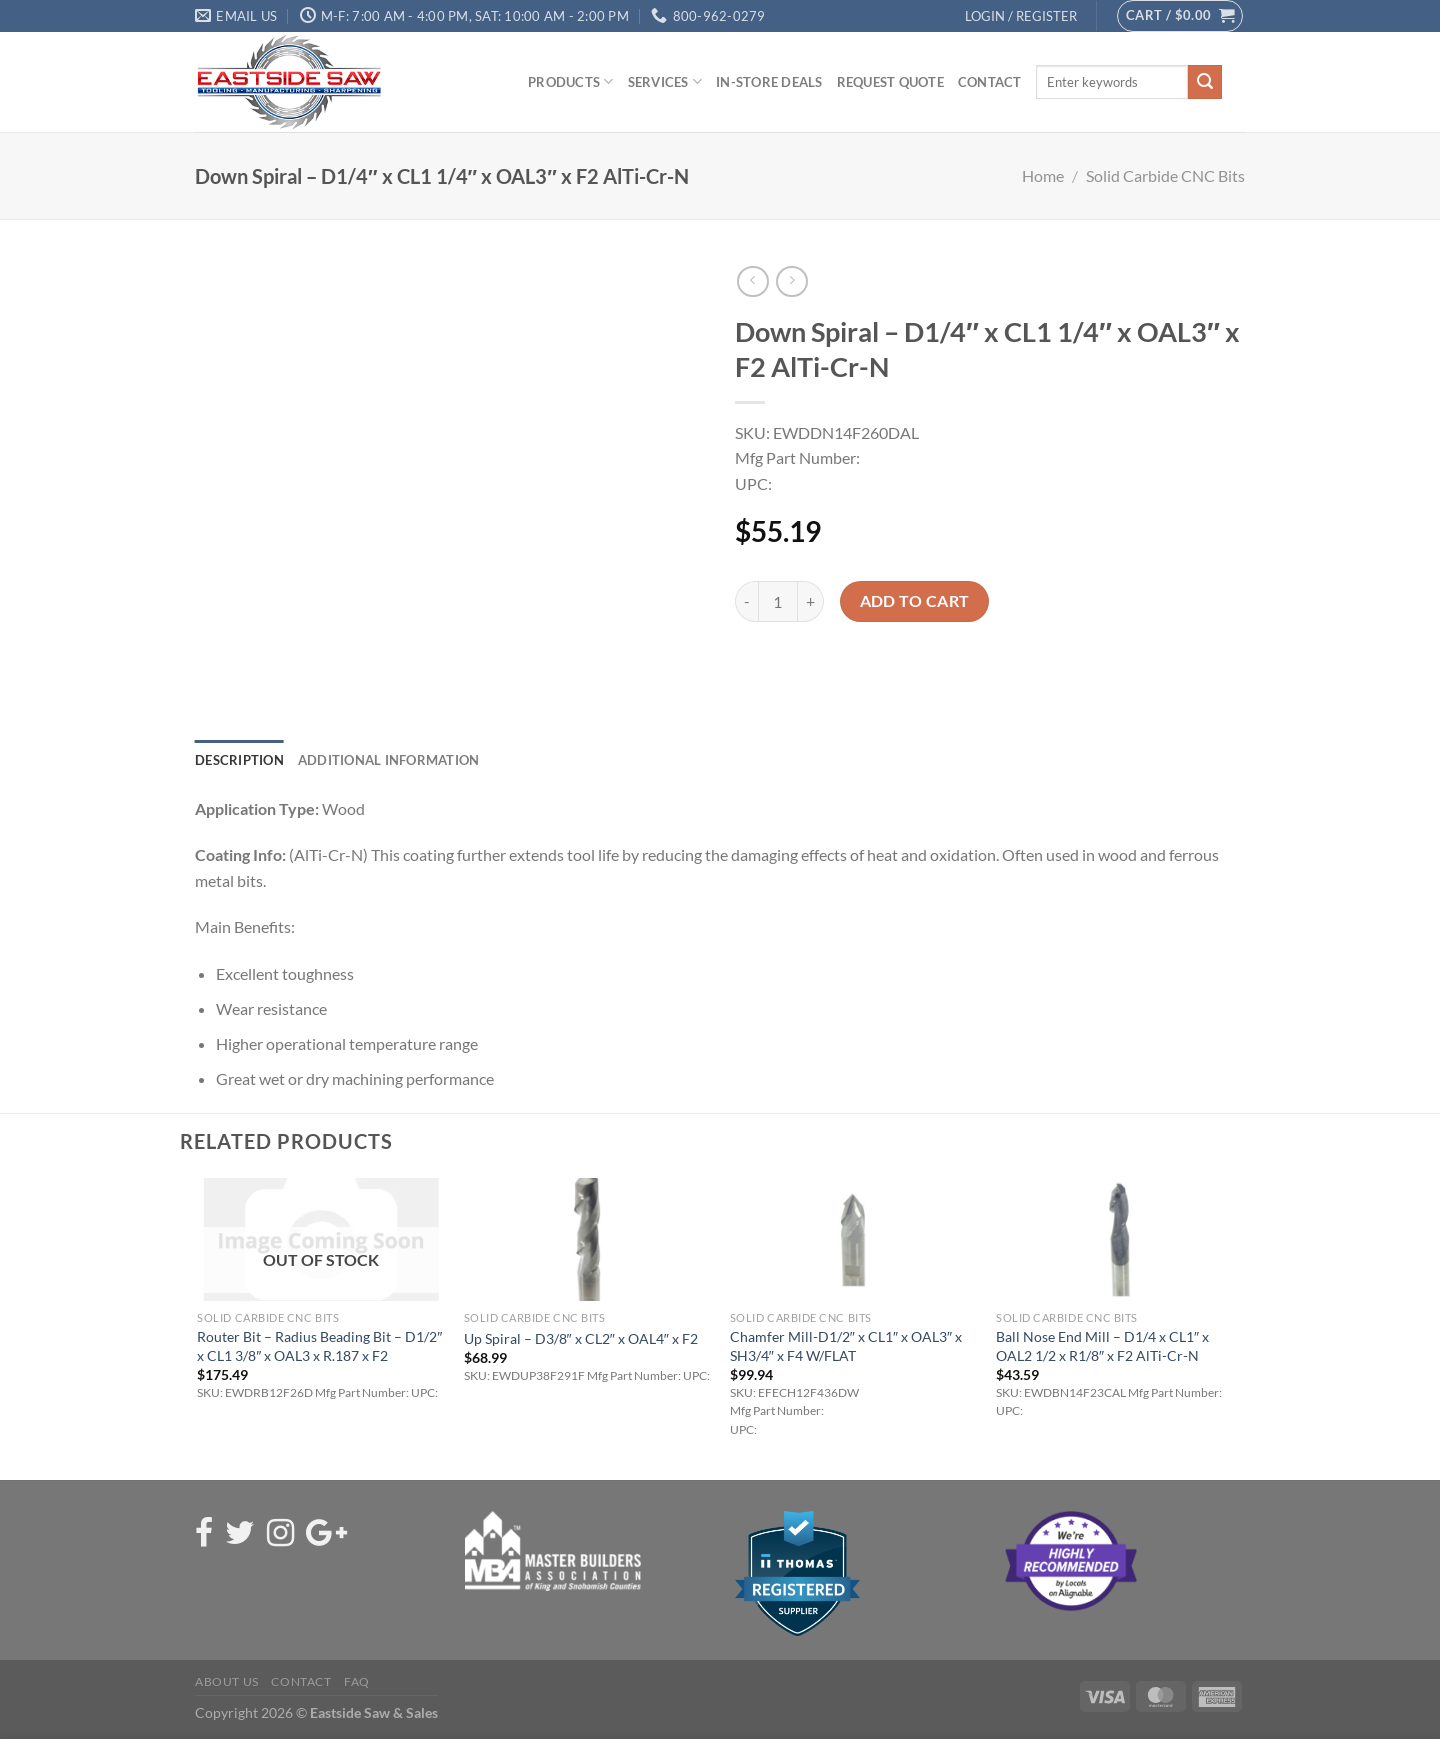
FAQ (357, 1681)
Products (571, 81)
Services (665, 81)
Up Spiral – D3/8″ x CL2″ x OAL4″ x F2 (581, 1338)
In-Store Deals (769, 82)
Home (1043, 175)
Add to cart (915, 601)
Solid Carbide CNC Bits (1165, 175)
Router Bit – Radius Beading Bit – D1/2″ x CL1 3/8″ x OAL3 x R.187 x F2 (319, 1346)
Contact (990, 82)
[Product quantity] (778, 601)
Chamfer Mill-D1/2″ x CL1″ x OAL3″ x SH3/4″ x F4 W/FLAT (846, 1346)
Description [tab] (239, 760)
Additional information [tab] (389, 760)
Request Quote (890, 82)
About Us (227, 1681)
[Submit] (1205, 82)
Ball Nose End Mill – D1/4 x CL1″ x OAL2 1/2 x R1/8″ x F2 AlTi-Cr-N (1102, 1346)
